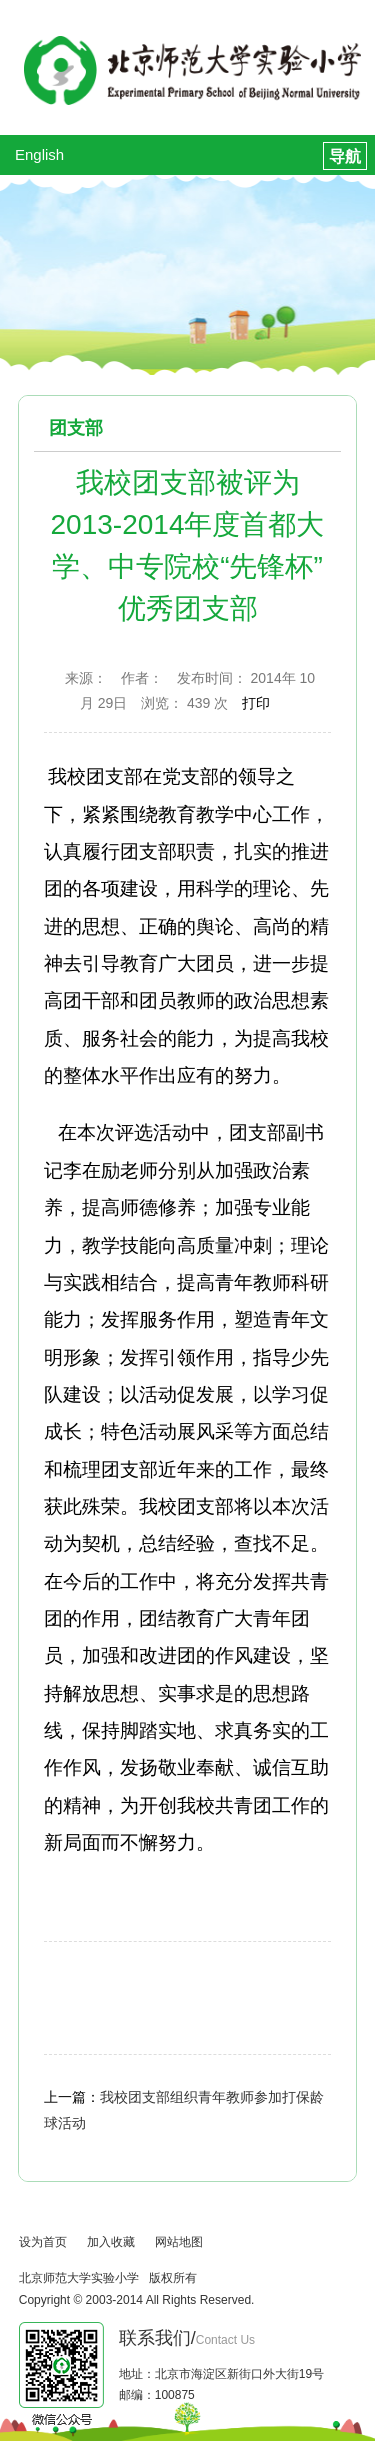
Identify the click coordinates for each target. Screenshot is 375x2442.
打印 (256, 703)
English (39, 154)
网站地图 (179, 2242)
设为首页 (43, 2242)
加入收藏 (111, 2242)
